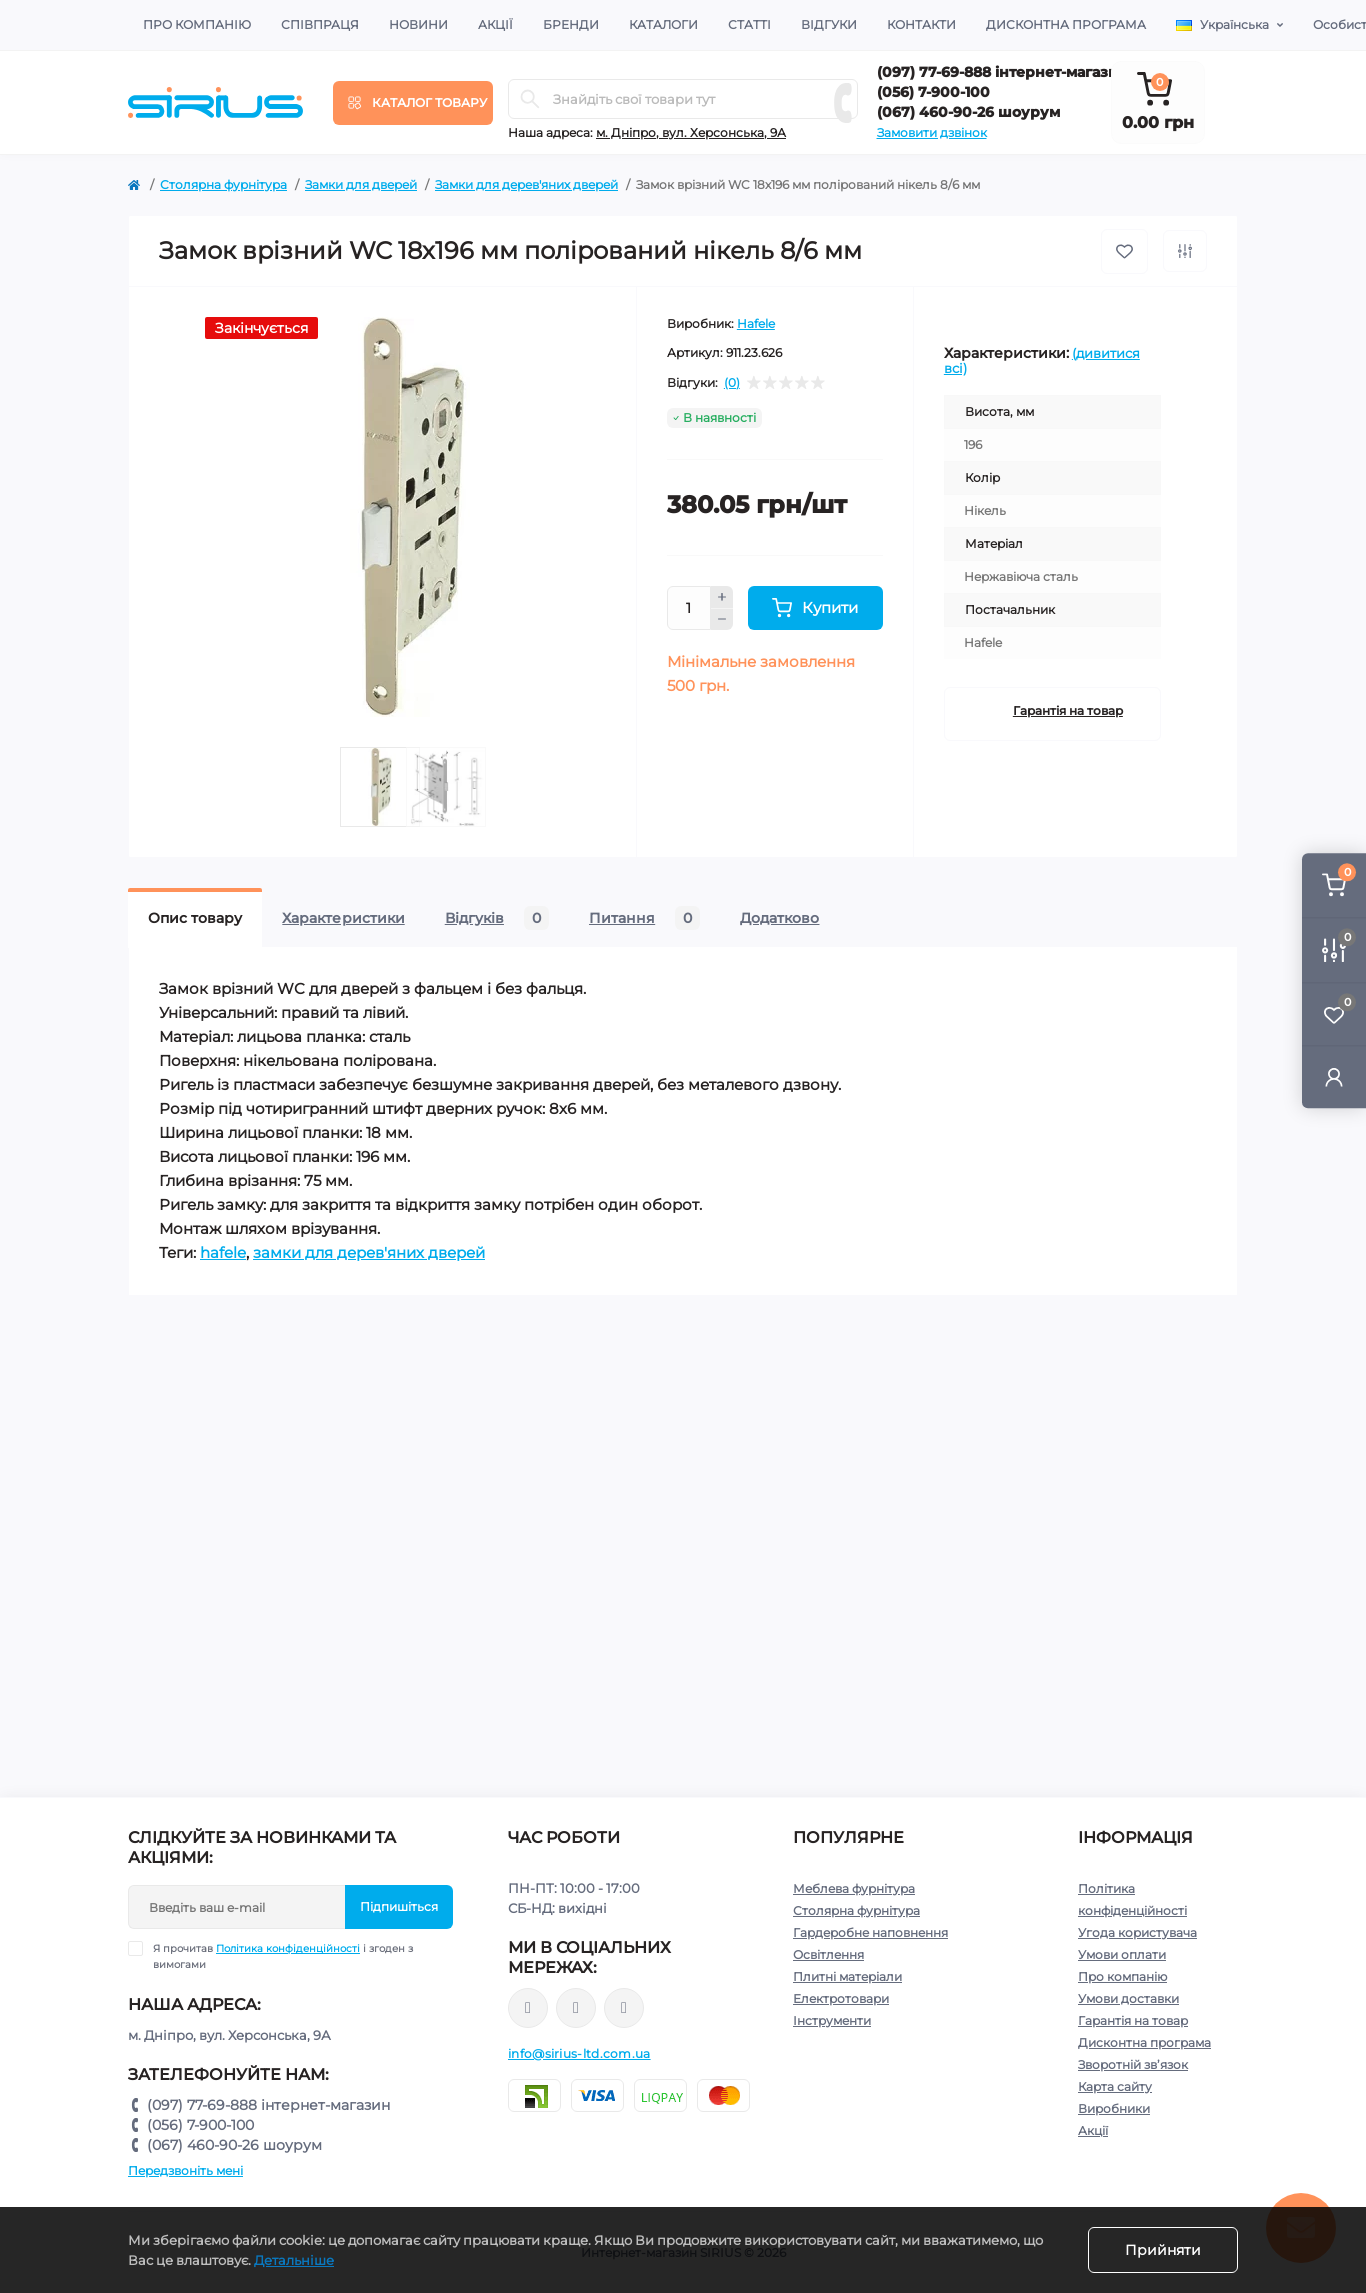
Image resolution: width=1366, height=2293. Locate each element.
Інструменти (832, 2020)
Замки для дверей (361, 184)
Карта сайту (1115, 2086)
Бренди (571, 24)
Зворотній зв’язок (1133, 2064)
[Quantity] (689, 608)
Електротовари (841, 1998)
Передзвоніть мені (185, 2170)
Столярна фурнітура (223, 184)
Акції (495, 24)
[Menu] (413, 103)
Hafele (756, 323)
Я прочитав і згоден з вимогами (283, 1956)
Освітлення (828, 1954)
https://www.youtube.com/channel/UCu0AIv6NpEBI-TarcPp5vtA (624, 2008)
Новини (418, 24)
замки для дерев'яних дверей (369, 1252)
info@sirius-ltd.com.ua (579, 2053)
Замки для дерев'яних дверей (526, 184)
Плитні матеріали (847, 1976)
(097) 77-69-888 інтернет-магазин (1002, 72)
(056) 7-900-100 (933, 92)
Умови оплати (1122, 1954)
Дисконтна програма (1066, 24)
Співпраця (320, 24)
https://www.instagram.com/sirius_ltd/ (576, 2008)
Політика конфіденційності (288, 1948)
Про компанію (197, 24)
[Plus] (722, 597)
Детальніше (294, 2260)
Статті (749, 24)
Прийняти (1163, 2250)
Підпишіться (399, 1906)
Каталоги (663, 24)
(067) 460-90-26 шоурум (968, 112)
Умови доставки (1128, 1998)
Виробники (1114, 2108)
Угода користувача (1137, 1932)
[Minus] (722, 620)
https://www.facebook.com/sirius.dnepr (528, 2008)
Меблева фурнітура (854, 1888)
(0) (732, 383)
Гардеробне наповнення (870, 1932)
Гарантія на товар (1068, 710)
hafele (223, 1252)
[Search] (530, 99)
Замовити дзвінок (932, 132)
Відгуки (829, 24)
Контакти (921, 24)
